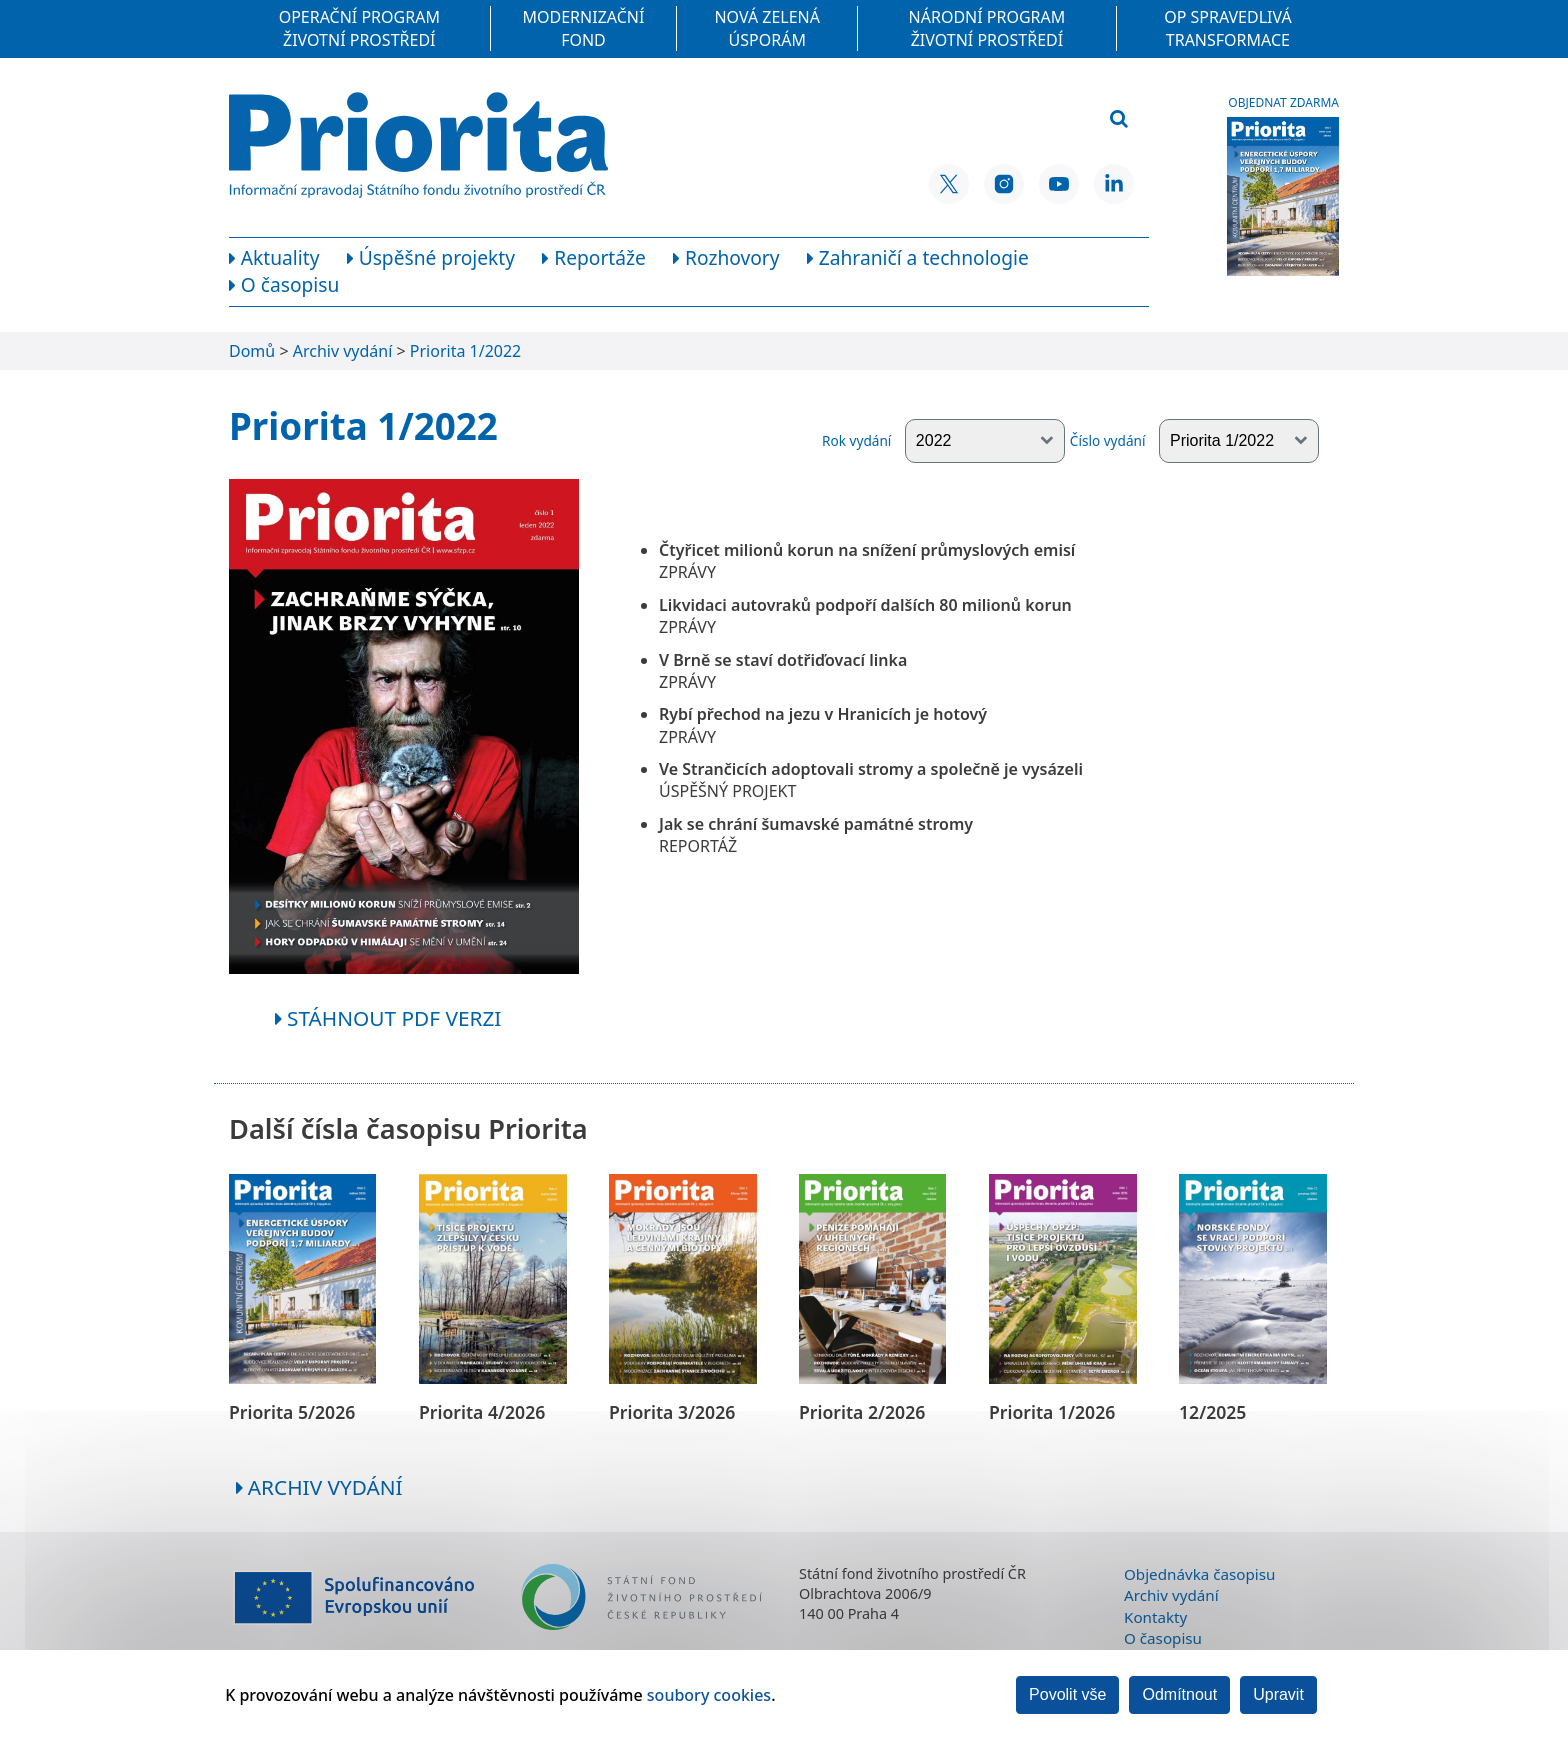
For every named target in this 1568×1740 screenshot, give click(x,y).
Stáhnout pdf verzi (388, 1018)
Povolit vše (1067, 1694)
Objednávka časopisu (1199, 1574)
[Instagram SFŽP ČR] (1004, 184)
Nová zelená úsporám (767, 28)
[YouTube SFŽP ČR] (1059, 184)
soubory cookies (709, 1695)
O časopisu (1163, 1638)
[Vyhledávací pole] (997, 120)
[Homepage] (418, 145)
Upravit (1278, 1694)
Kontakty (1155, 1617)
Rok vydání (943, 441)
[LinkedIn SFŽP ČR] (1114, 184)
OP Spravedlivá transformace (1228, 28)
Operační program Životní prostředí (359, 28)
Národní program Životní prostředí (987, 28)
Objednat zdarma (1283, 103)
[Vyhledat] (1119, 119)
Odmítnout (1179, 1694)
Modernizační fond (584, 28)
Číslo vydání (1194, 441)
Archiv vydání (319, 1487)
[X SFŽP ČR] (949, 184)
